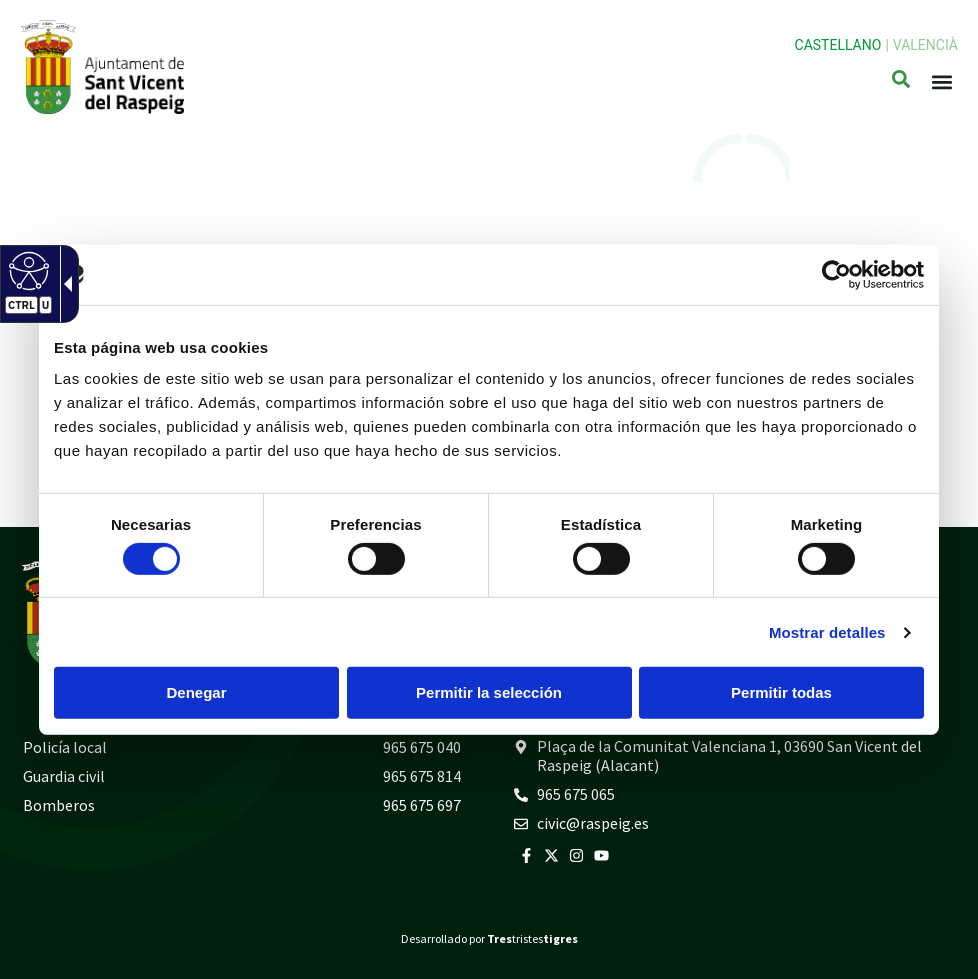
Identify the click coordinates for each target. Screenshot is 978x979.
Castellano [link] (838, 45)
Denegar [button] (196, 692)
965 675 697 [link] (422, 805)
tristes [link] (532, 938)
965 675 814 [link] (422, 776)
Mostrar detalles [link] (827, 632)
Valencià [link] (925, 45)
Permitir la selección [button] (489, 692)
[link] (836, 274)
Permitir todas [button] (781, 692)
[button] (941, 82)
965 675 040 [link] (422, 747)
